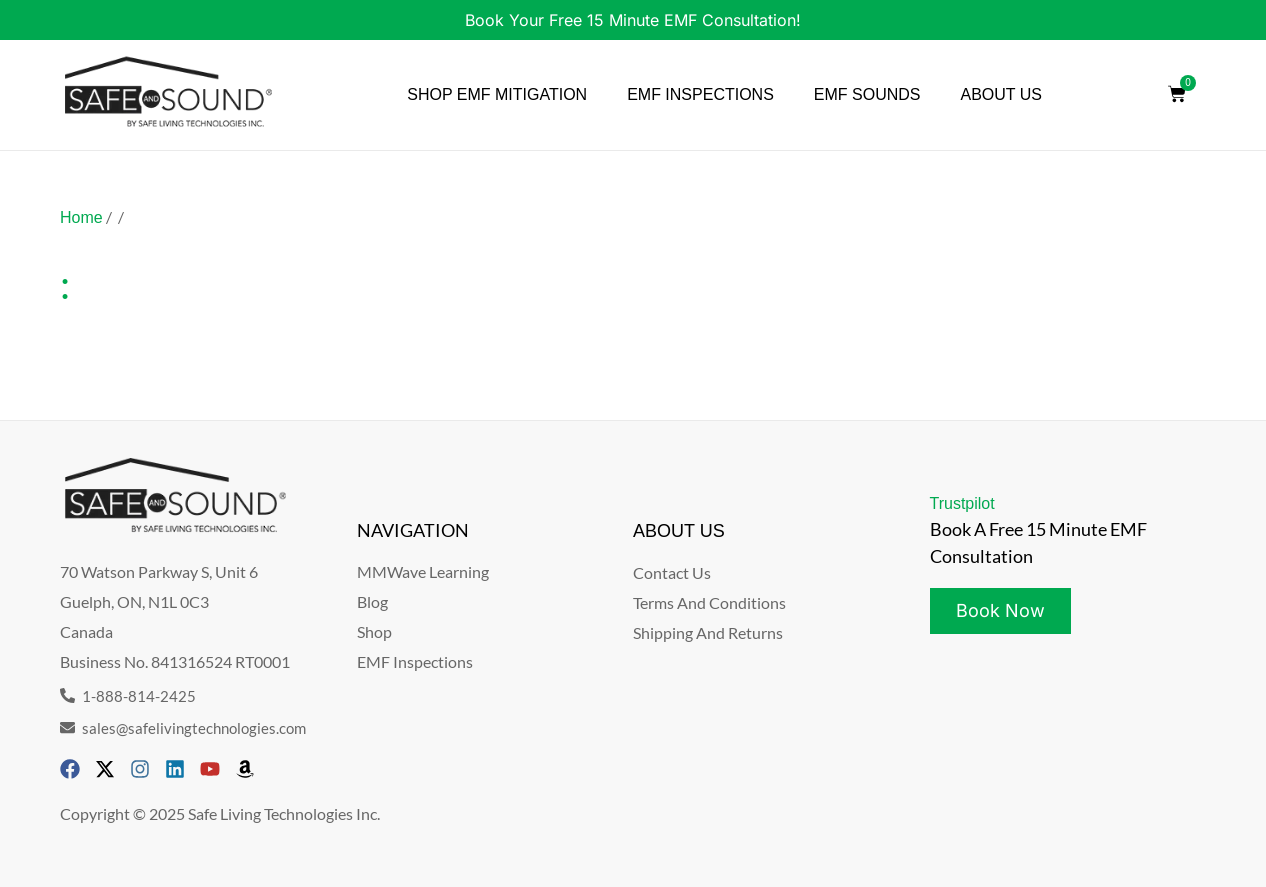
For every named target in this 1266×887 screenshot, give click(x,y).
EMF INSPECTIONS (700, 94)
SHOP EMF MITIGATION (497, 94)
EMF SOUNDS (867, 94)
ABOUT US (1002, 94)
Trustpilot (962, 503)
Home (81, 217)
